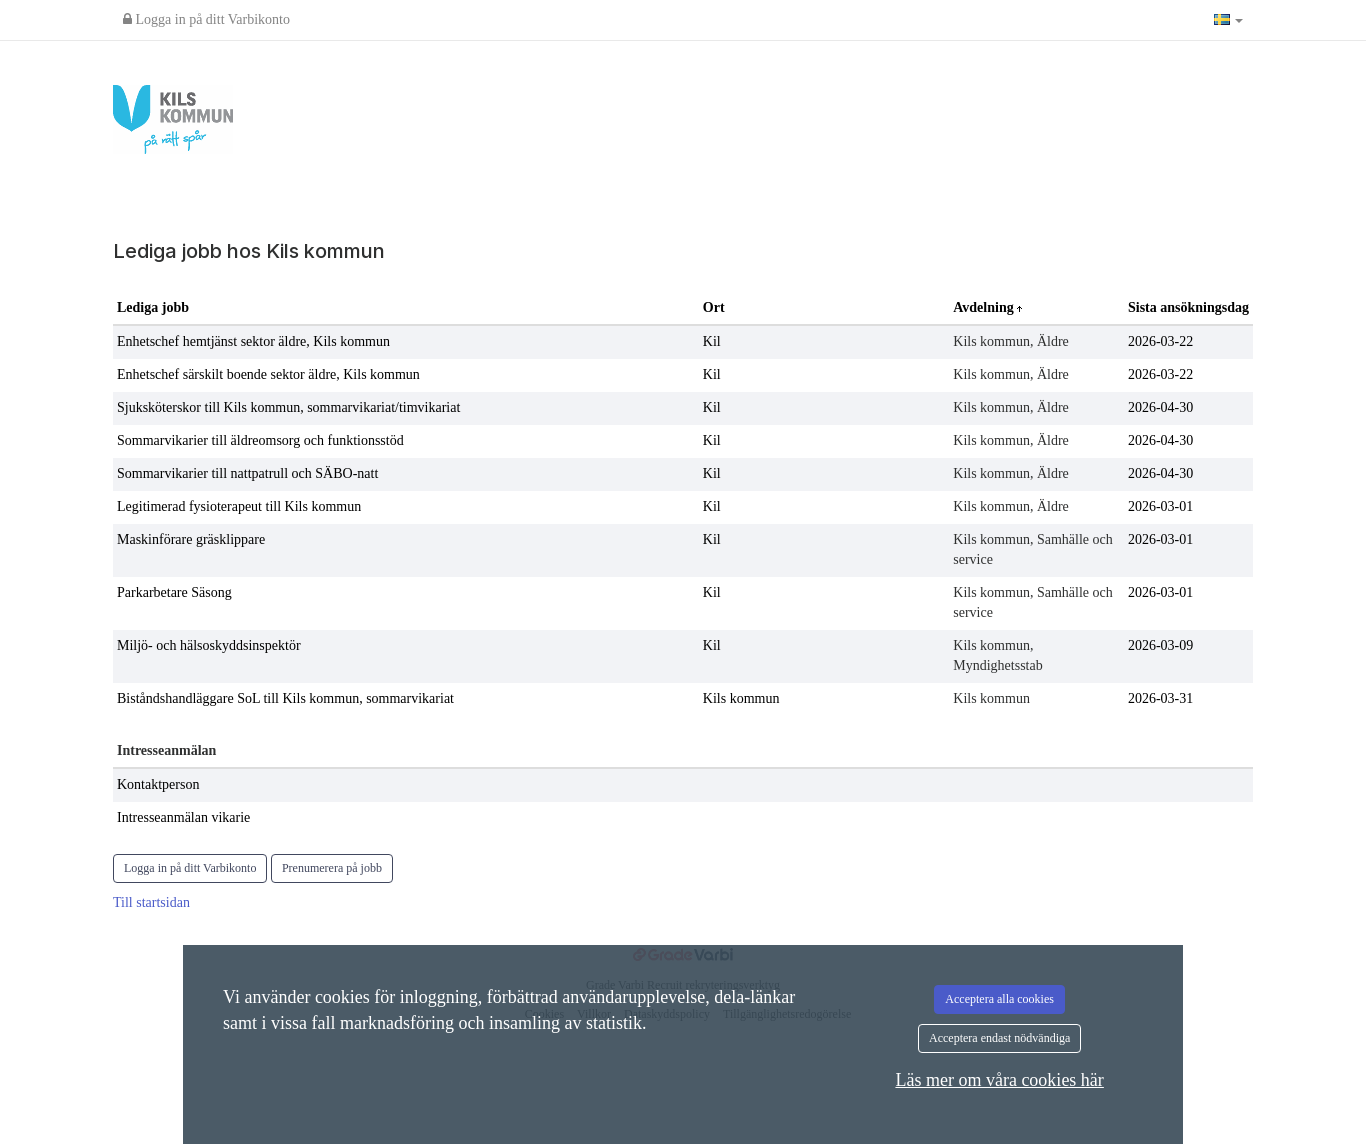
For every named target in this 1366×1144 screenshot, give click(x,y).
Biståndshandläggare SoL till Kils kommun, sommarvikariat (285, 698)
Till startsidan (151, 902)
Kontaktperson (158, 784)
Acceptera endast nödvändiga (999, 1038)
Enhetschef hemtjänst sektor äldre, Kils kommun (253, 341)
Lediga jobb (153, 307)
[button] (1229, 20)
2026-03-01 (1160, 506)
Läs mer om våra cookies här (999, 1080)
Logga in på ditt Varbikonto (206, 19)
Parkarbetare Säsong (174, 592)
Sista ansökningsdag (1188, 307)
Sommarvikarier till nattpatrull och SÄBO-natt (247, 473)
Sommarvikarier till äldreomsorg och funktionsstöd (260, 440)
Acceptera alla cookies (999, 999)
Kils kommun (741, 698)
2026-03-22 (1160, 341)
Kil (712, 341)
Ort (714, 307)
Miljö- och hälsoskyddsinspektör (209, 645)
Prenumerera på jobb (332, 868)
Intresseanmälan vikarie (183, 817)
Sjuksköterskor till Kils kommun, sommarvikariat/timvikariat (288, 407)
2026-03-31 (1160, 698)
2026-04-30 (1160, 407)
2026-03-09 (1160, 645)
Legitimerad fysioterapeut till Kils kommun (239, 506)
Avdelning (985, 307)
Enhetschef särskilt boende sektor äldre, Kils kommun (268, 374)
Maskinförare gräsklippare (191, 539)
